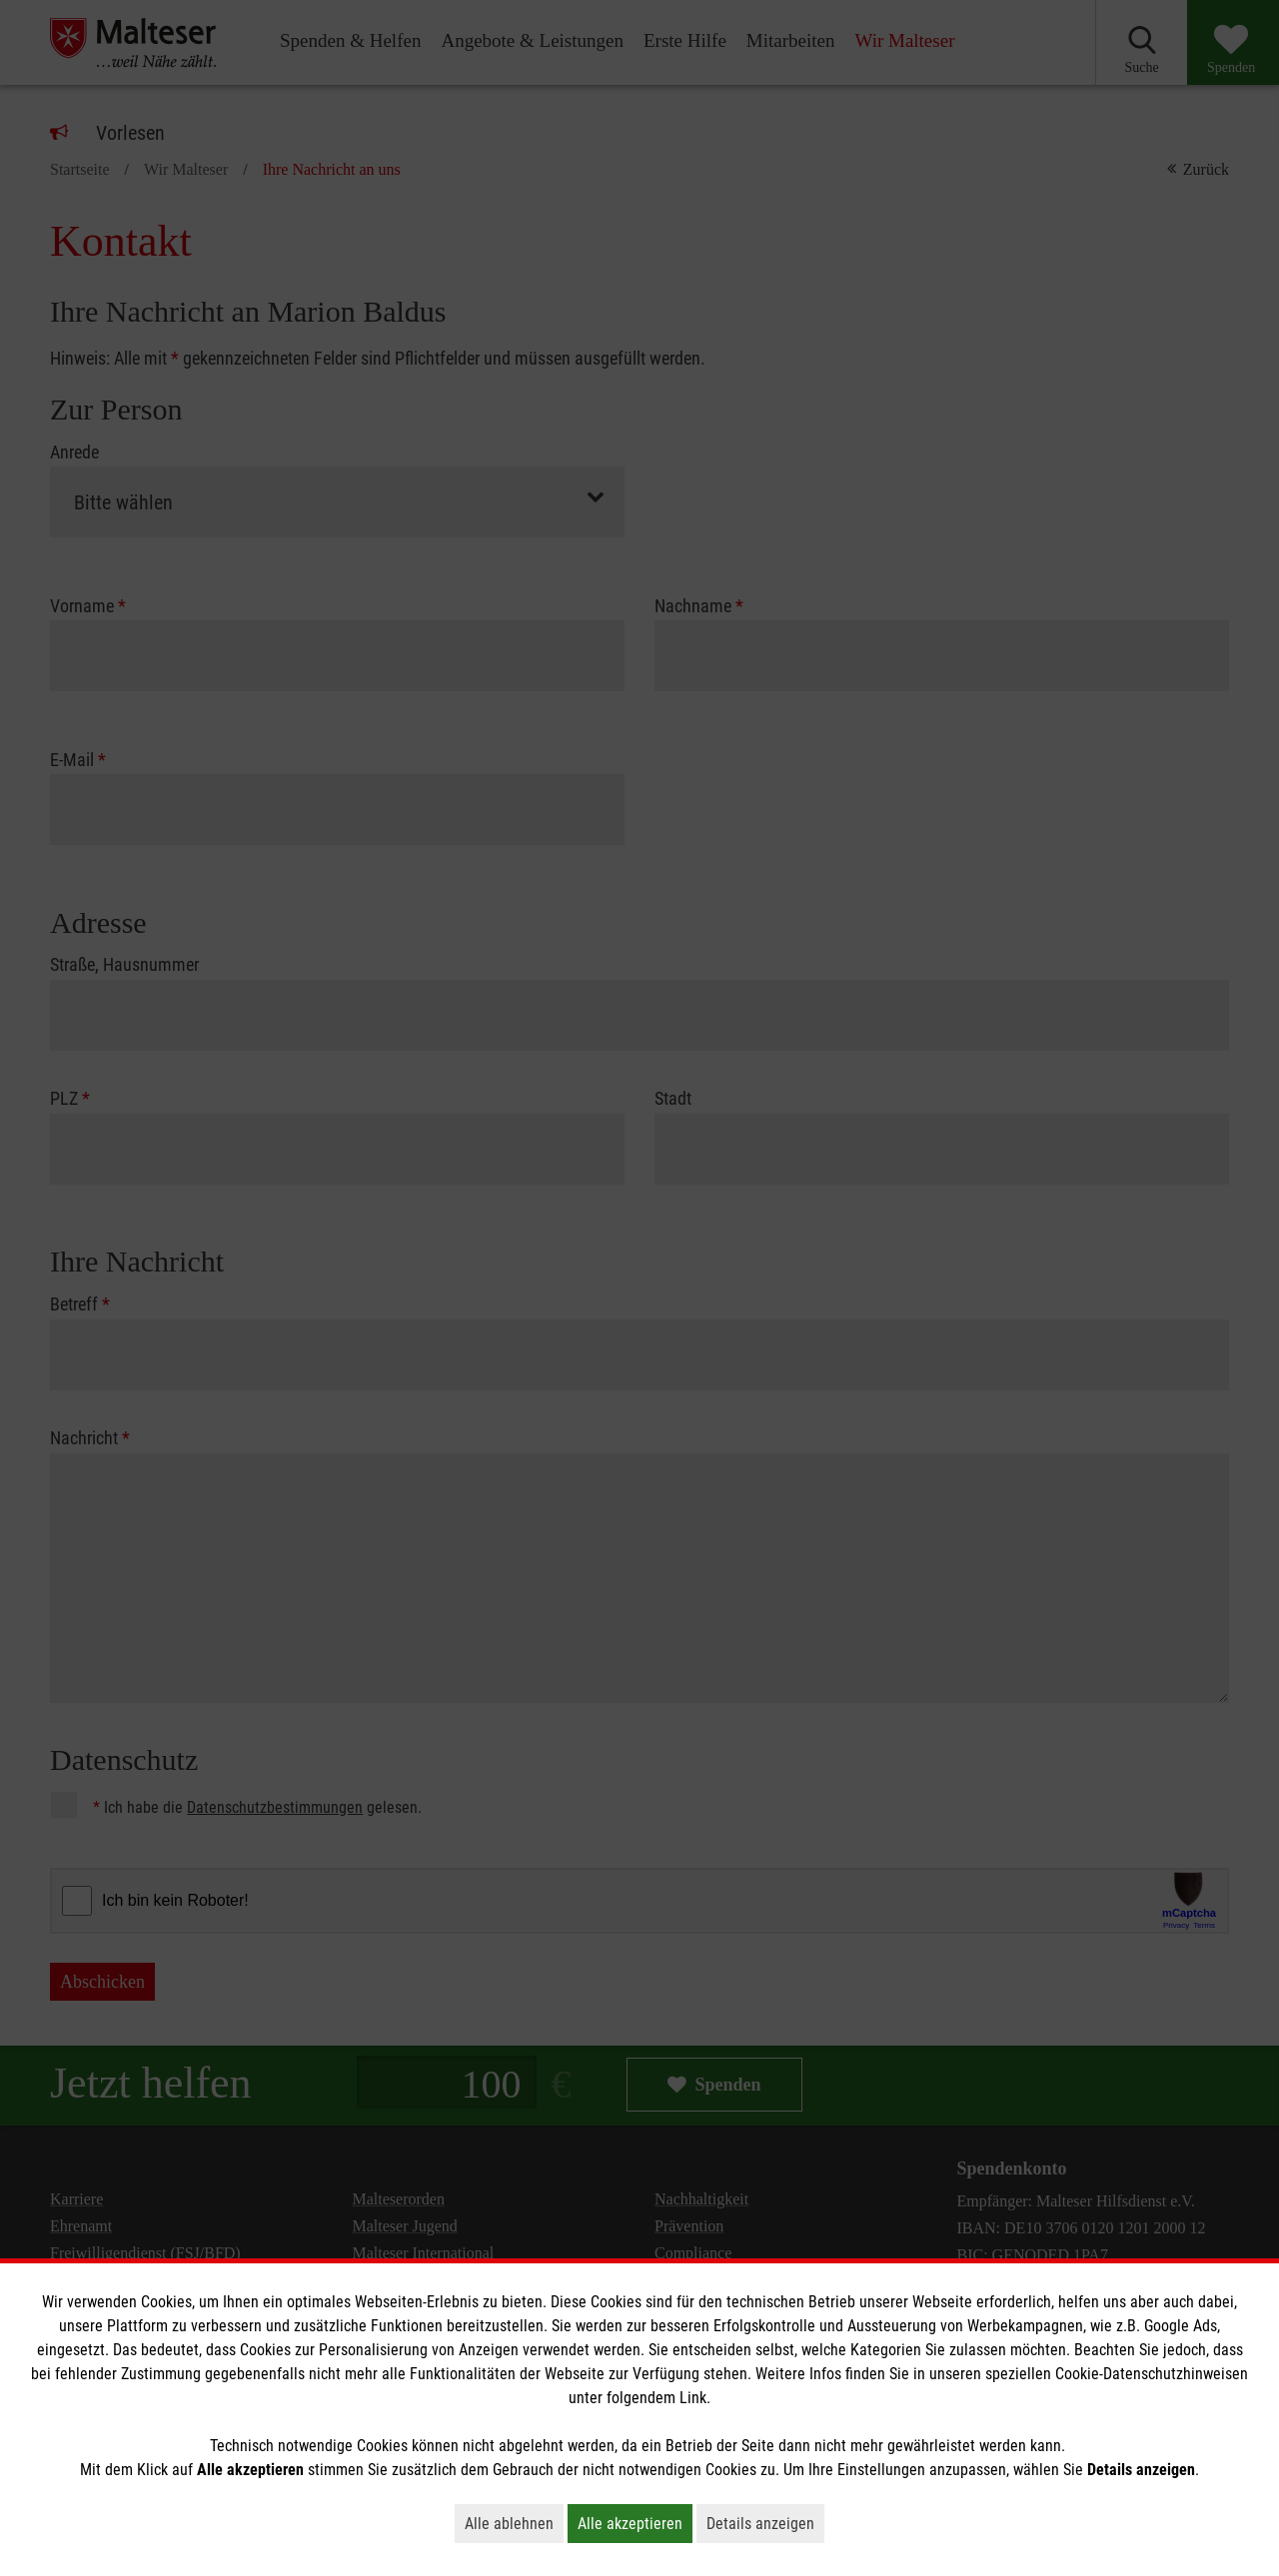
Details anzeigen (765, 2523)
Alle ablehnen (514, 2523)
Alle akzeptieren (635, 2523)
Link (692, 2397)
